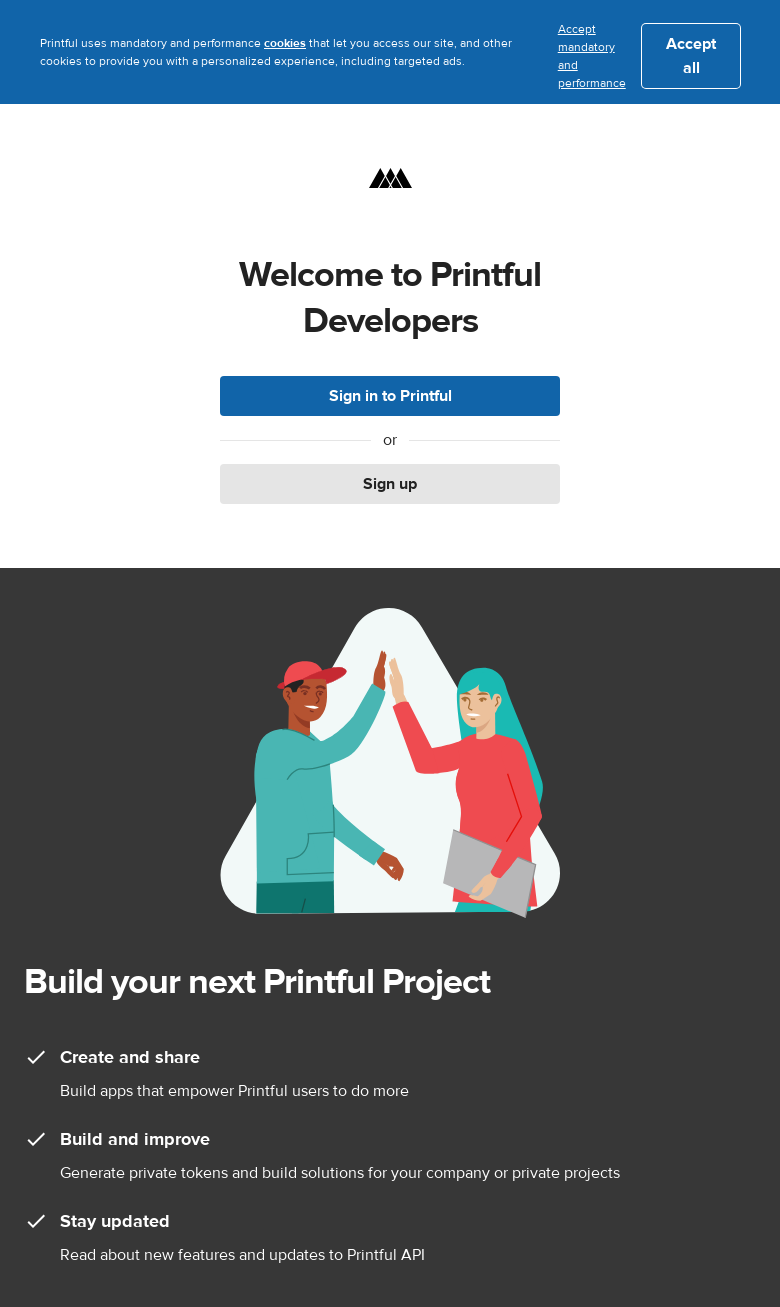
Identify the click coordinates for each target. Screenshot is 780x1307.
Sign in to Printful (390, 396)
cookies (285, 43)
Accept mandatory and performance (592, 56)
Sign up (390, 484)
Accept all (691, 56)
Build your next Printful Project (257, 981)
